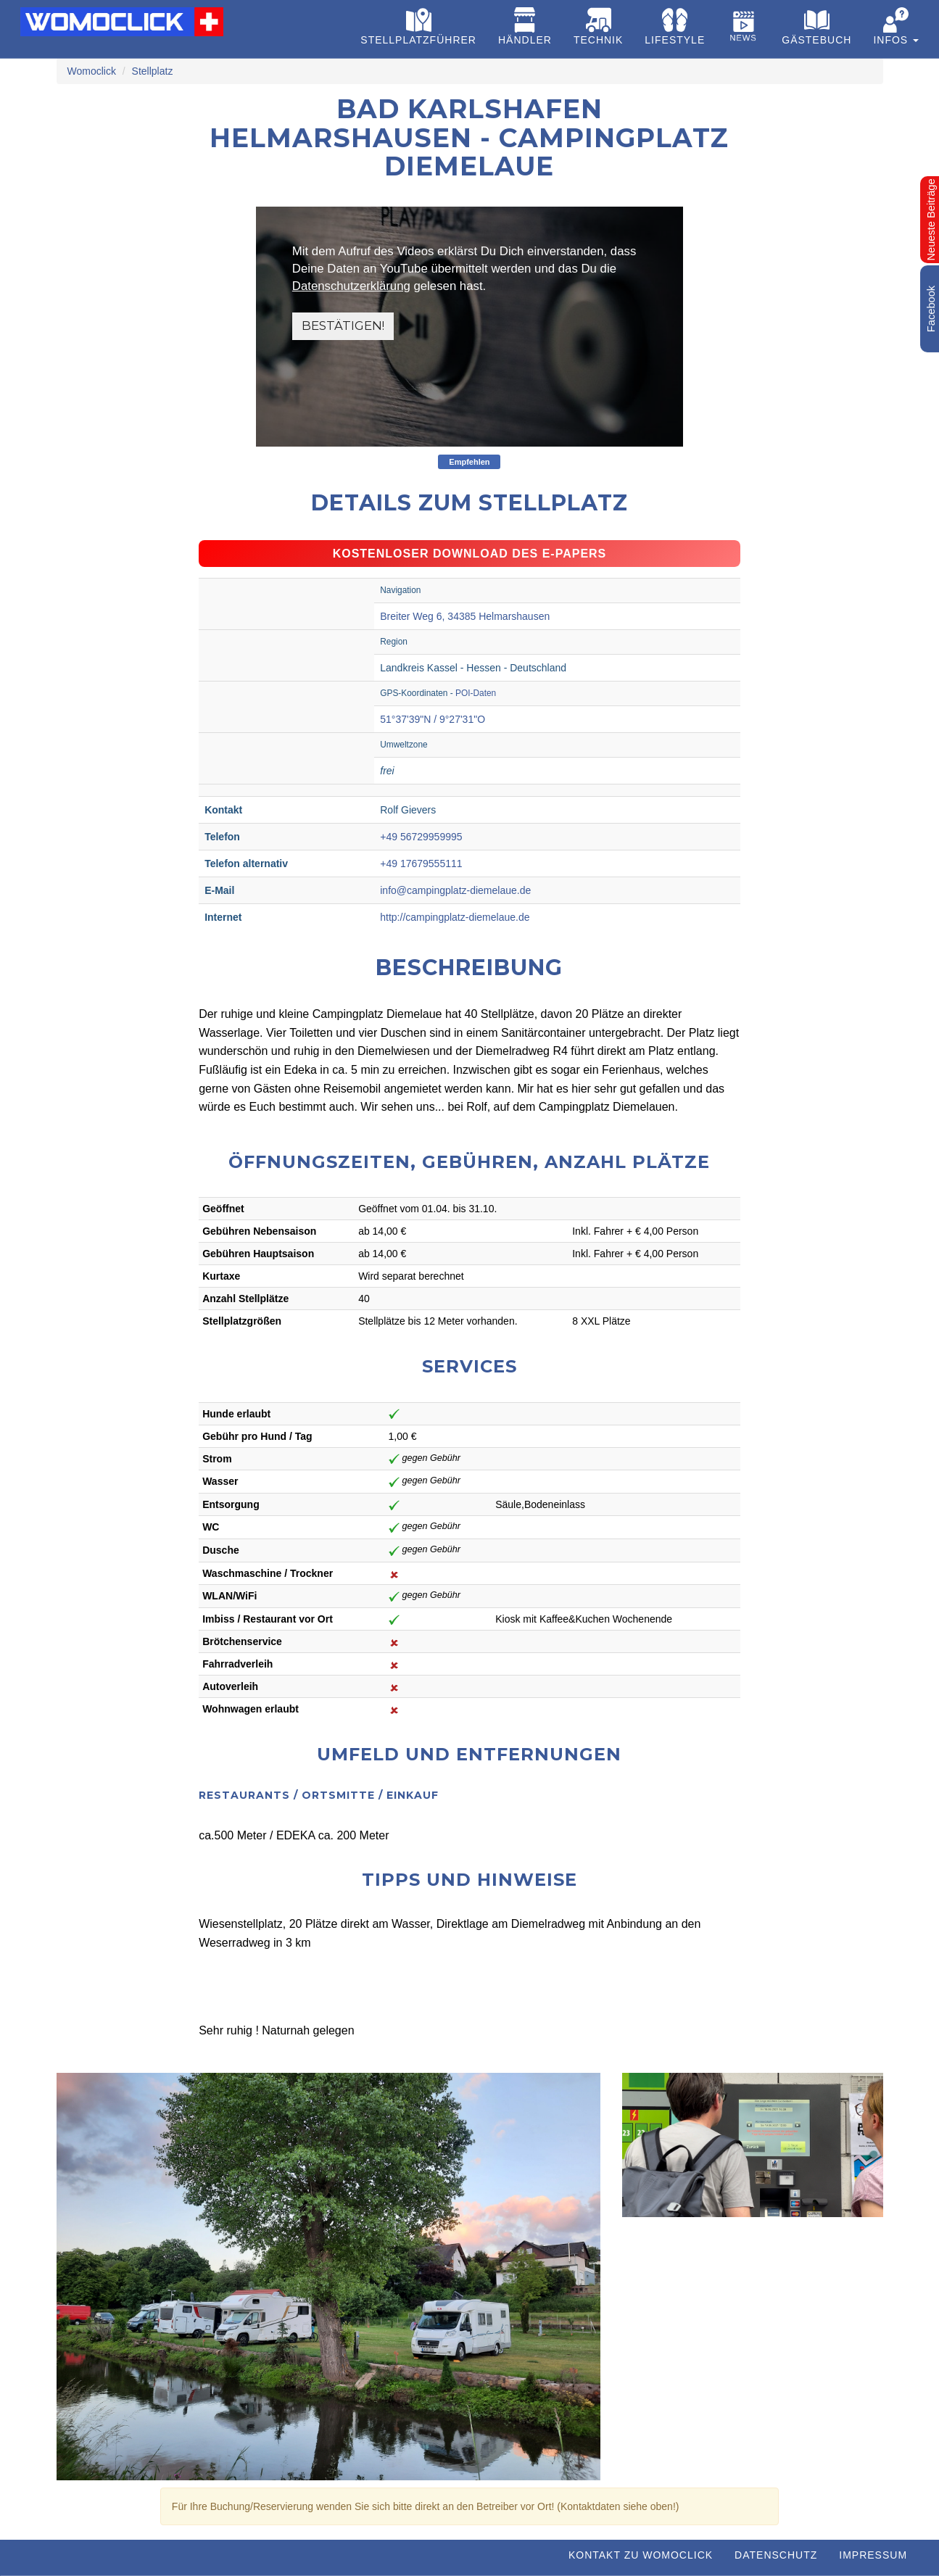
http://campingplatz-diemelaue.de (454, 917)
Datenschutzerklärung (351, 286)
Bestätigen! (343, 325)
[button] (896, 29)
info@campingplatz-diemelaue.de (455, 890)
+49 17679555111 (421, 863)
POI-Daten (475, 693)
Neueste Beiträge (931, 219)
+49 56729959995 (421, 836)
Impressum (873, 2555)
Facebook (931, 309)
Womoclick (91, 71)
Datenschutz (776, 2555)
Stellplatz (152, 71)
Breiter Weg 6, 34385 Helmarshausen (465, 616)
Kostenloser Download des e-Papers (470, 553)
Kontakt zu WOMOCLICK (640, 2555)
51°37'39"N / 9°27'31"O (432, 719)
